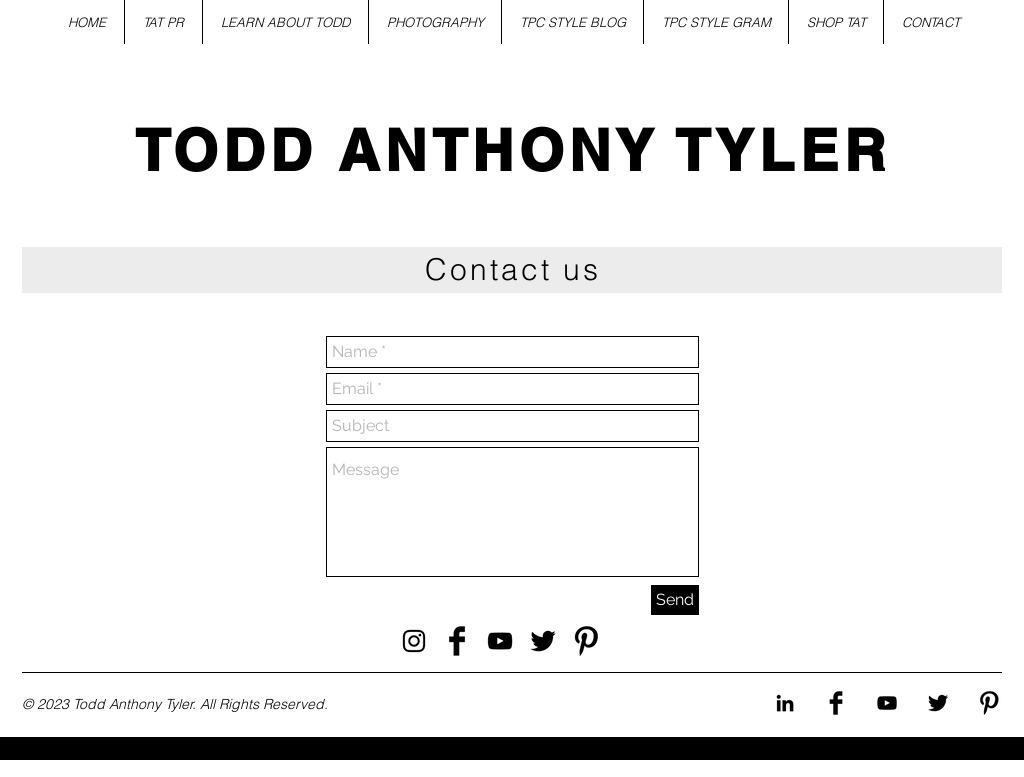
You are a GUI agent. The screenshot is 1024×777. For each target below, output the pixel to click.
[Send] (675, 600)
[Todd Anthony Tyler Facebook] (457, 641)
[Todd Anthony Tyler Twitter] (543, 641)
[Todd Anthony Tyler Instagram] (414, 641)
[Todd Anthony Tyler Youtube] (887, 703)
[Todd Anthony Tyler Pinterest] (586, 641)
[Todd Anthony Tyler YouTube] (500, 641)
